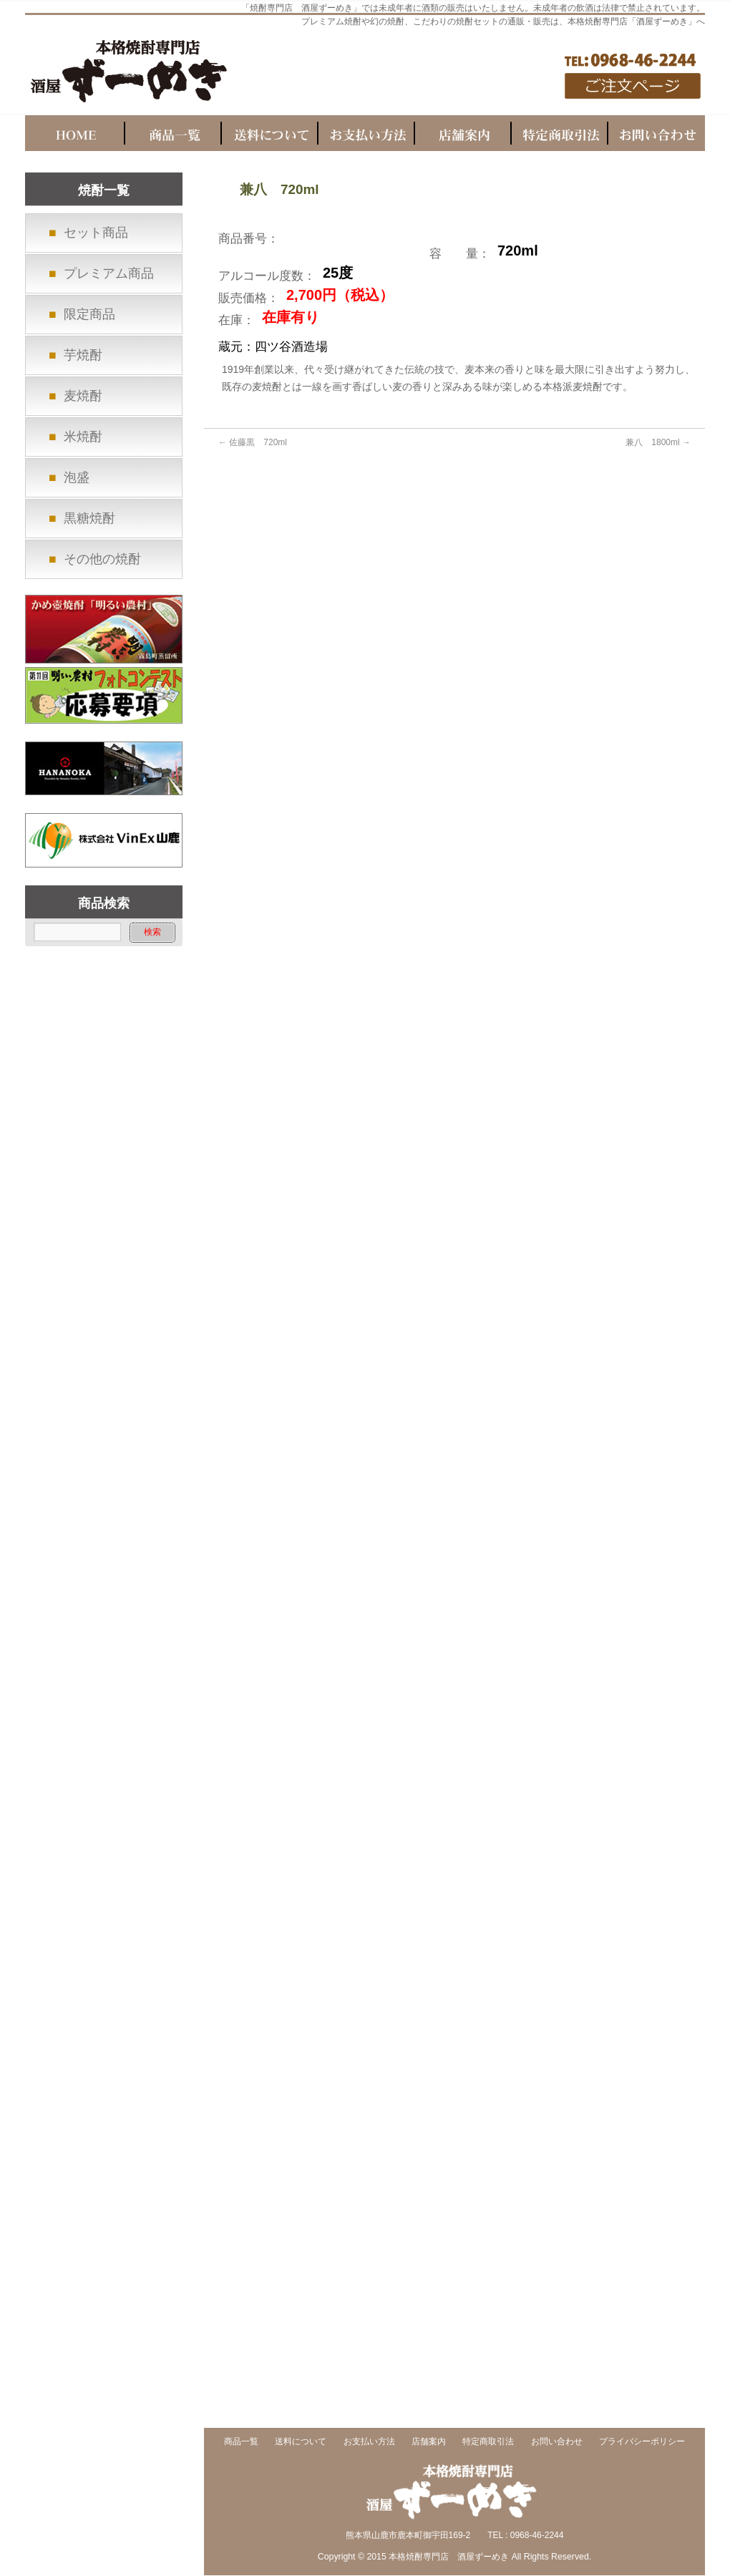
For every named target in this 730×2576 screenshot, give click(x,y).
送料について (300, 2441)
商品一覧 (241, 2441)
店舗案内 (429, 2441)
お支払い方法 (369, 2441)
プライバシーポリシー (642, 2441)
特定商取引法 (488, 2441)
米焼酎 (83, 436)
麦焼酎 (83, 396)
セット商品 (96, 232)
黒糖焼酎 (89, 518)
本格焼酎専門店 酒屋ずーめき (449, 2557)
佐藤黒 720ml (252, 442)
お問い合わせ (557, 2441)
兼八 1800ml (658, 442)
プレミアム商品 (109, 273)
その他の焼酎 (102, 559)
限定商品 (89, 314)
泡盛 (76, 477)
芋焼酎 (83, 355)
